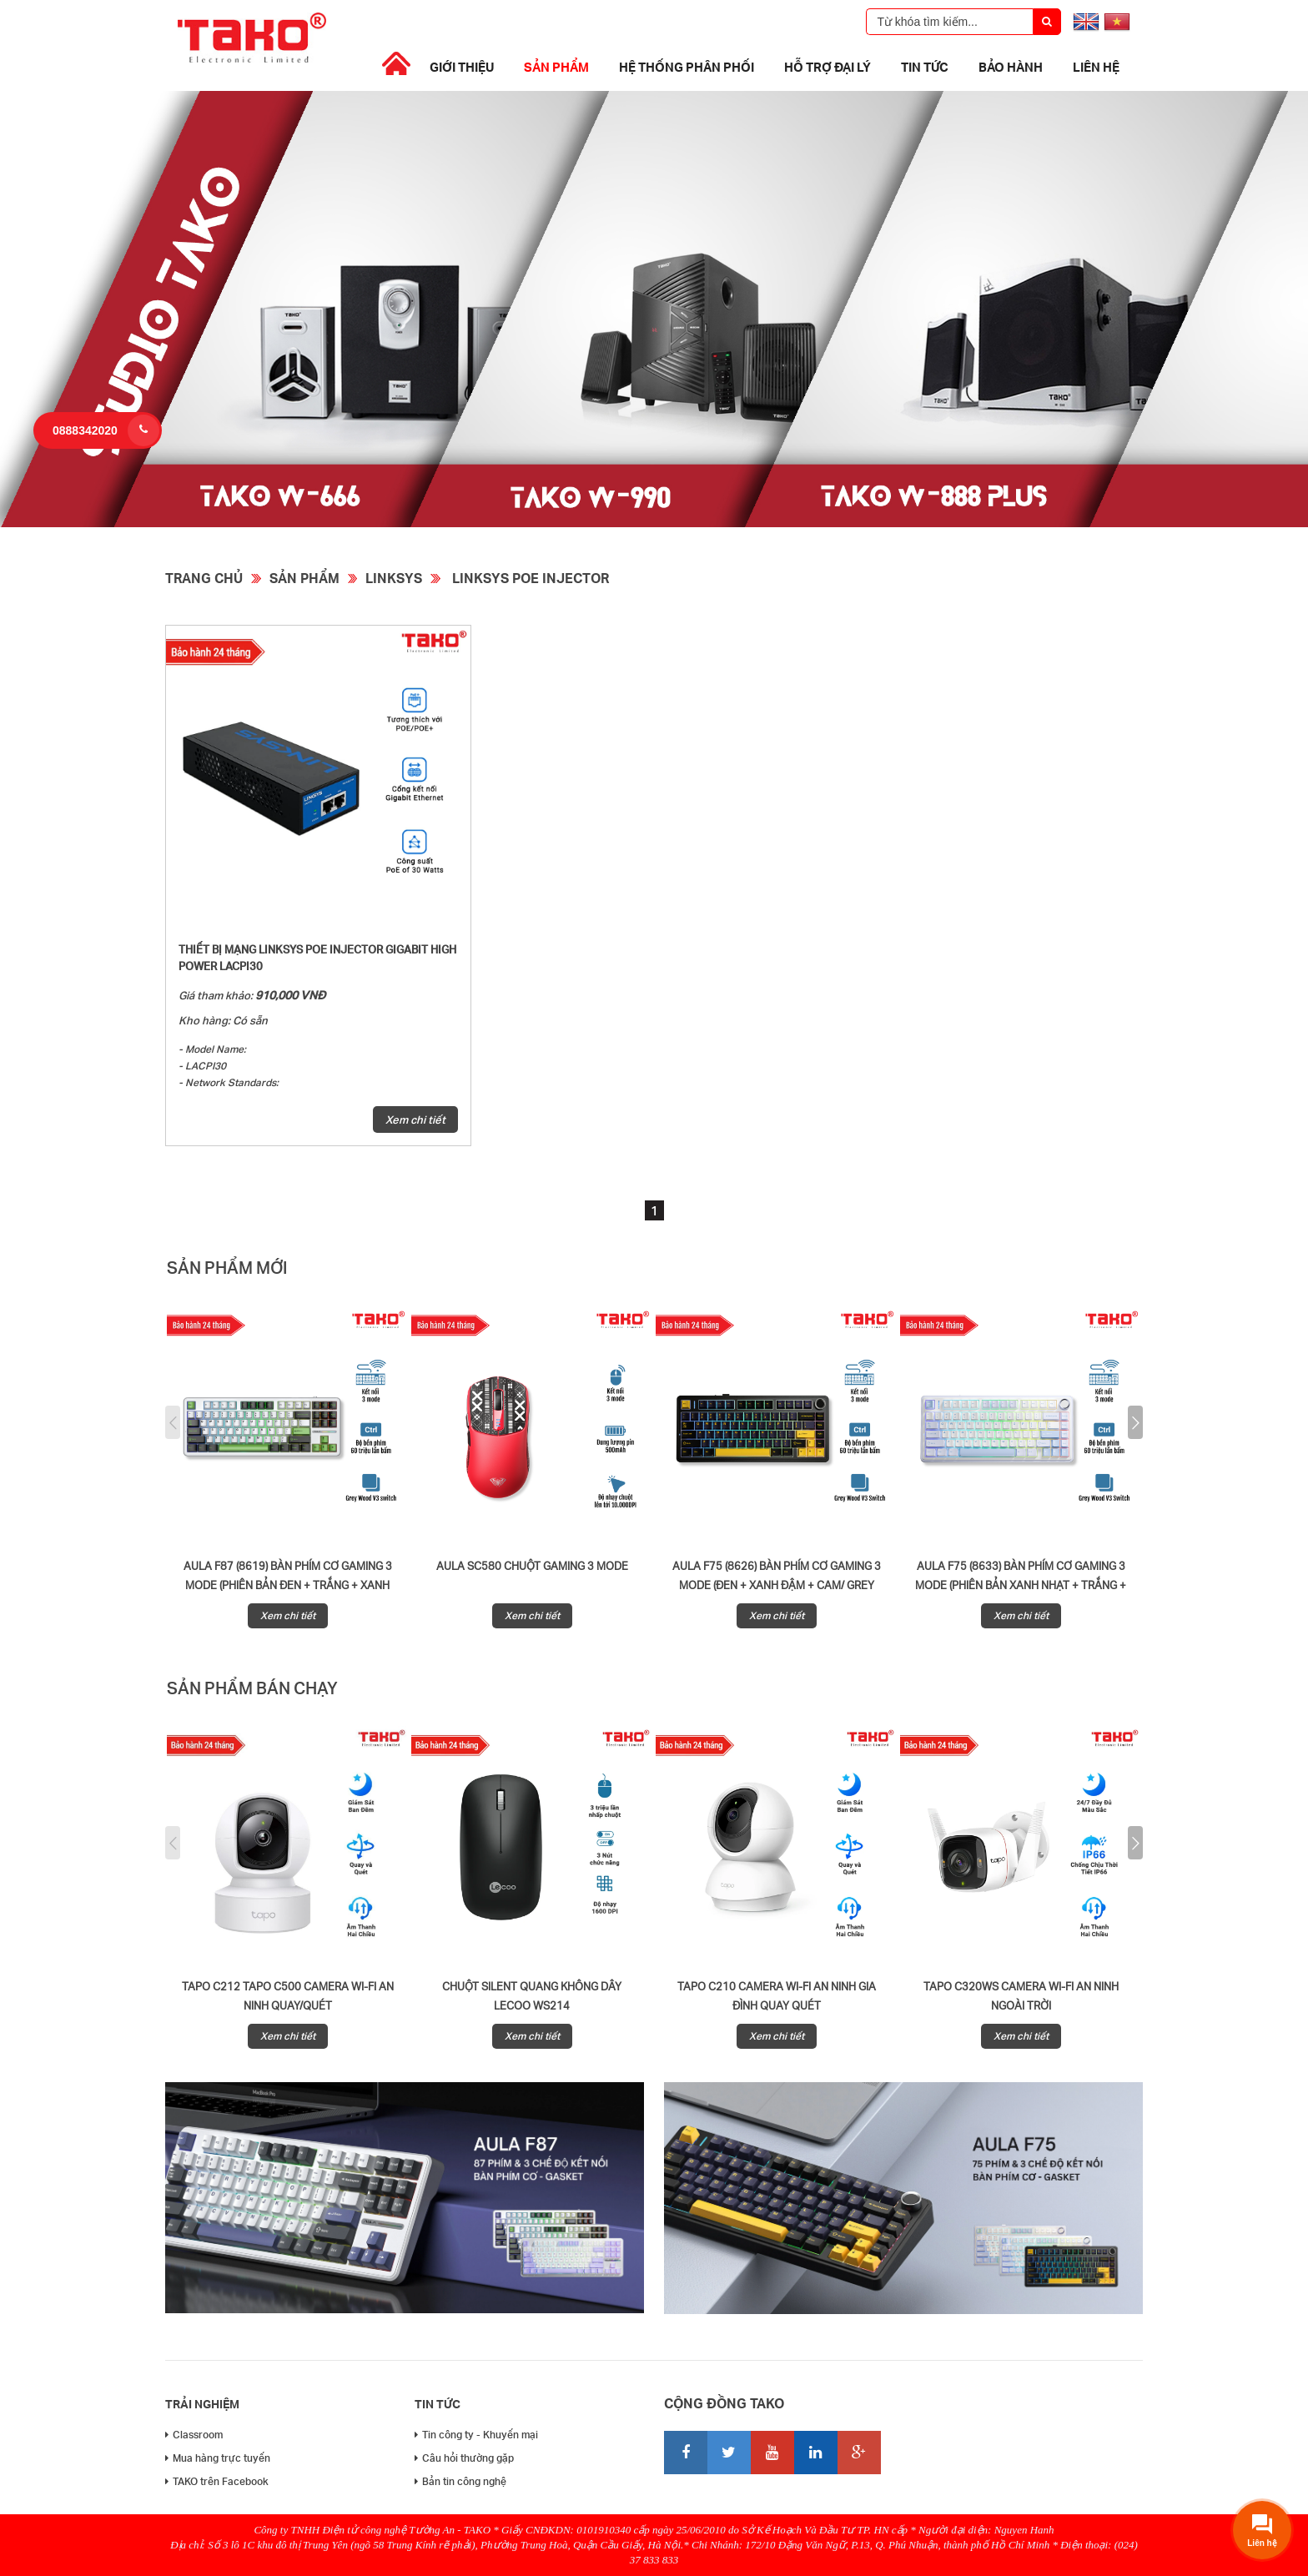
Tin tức (924, 66)
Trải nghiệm (202, 2404)
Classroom (194, 2434)
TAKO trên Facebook (217, 2481)
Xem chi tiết (415, 1119)
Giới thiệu (462, 66)
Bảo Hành (1010, 66)
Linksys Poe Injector (529, 577)
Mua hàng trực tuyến (217, 2458)
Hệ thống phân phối (686, 66)
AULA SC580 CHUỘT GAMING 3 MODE (532, 1565)
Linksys (393, 577)
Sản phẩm (556, 66)
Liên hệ (1096, 66)
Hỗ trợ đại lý (827, 66)
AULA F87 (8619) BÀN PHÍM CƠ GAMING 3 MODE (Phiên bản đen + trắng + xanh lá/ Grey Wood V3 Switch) (288, 1585)
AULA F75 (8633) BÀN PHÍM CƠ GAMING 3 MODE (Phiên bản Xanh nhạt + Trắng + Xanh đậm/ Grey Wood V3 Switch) (1020, 1585)
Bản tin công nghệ (460, 2481)
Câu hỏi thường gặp (464, 2458)
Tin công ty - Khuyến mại (476, 2434)
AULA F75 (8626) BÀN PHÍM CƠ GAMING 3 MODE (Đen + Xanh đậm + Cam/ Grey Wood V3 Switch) (776, 1585)
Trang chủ (204, 577)
